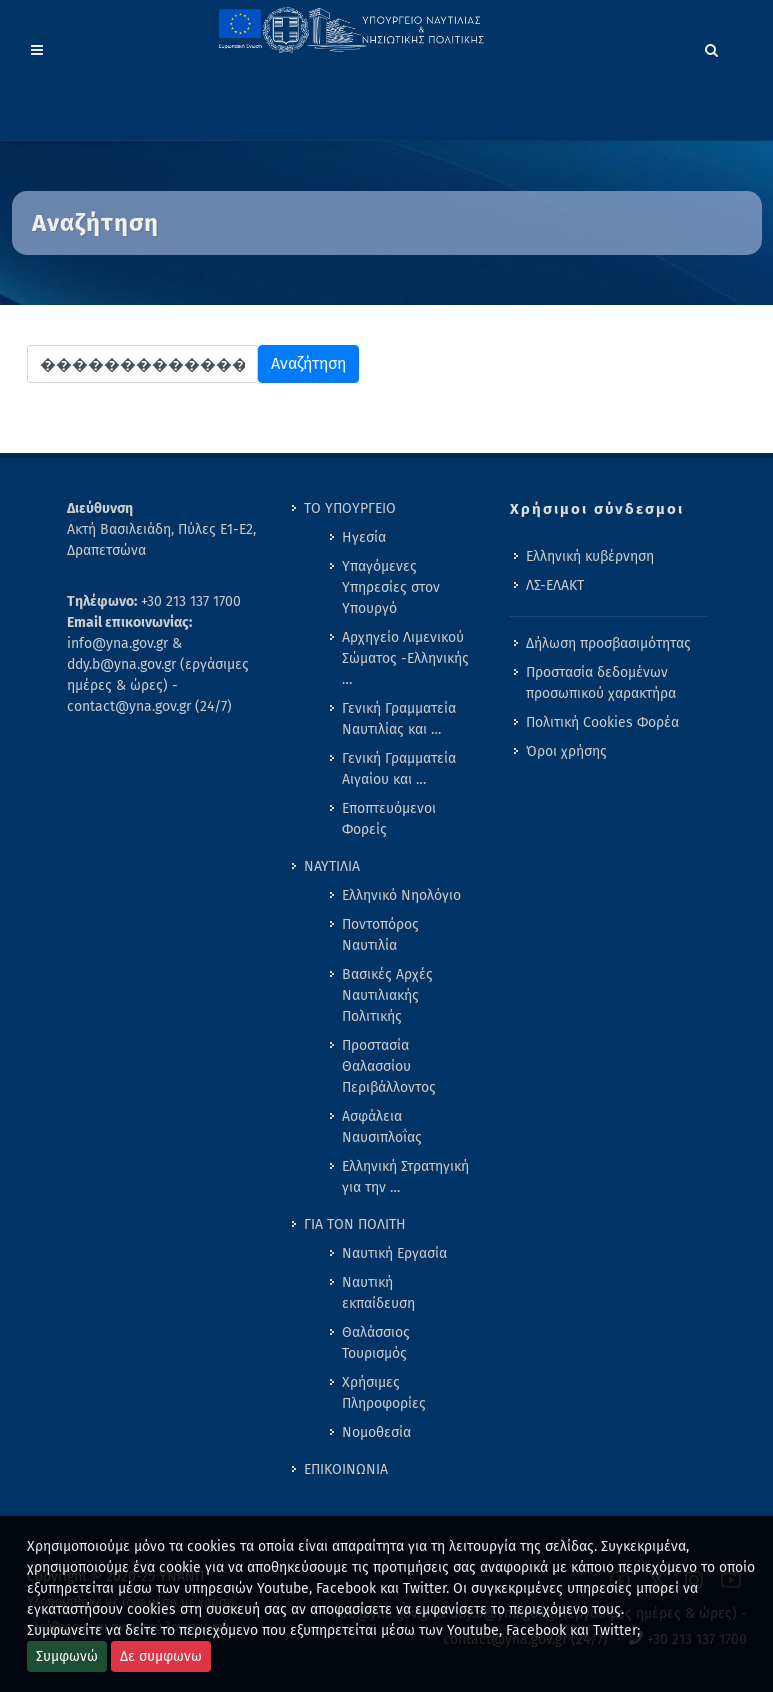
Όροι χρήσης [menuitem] (566, 751)
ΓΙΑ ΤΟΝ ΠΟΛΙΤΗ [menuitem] (355, 1224)
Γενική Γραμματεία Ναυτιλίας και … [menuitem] (399, 719)
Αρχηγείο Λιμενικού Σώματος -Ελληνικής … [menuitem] (405, 658)
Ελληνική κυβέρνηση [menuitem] (590, 556)
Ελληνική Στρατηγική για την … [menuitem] (405, 1177)
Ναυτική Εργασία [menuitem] (394, 1253)
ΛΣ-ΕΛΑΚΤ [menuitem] (555, 585)
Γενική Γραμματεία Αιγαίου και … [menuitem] (399, 769)
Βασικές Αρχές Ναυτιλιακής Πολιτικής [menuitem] (387, 995)
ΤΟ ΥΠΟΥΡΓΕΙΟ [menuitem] (350, 508)
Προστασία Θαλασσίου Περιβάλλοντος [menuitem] (389, 1066)
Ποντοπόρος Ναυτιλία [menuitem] (380, 935)
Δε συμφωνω (161, 1656)
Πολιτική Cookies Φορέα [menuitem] (602, 722)
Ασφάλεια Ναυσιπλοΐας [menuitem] (382, 1127)
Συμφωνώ (67, 1656)
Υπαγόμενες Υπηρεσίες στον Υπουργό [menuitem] (391, 587)
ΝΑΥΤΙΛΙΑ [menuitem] (332, 866)
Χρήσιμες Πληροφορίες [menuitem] (384, 1393)
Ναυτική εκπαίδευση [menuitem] (378, 1293)
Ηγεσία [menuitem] (364, 537)
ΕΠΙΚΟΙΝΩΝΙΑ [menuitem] (346, 1469)
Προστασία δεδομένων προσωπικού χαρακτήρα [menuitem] (601, 683)
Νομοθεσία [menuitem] (376, 1432)
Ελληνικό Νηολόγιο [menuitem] (401, 895)
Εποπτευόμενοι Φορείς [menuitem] (389, 819)
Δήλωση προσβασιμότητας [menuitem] (608, 643)
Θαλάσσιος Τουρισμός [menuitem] (376, 1343)
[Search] (712, 47)
